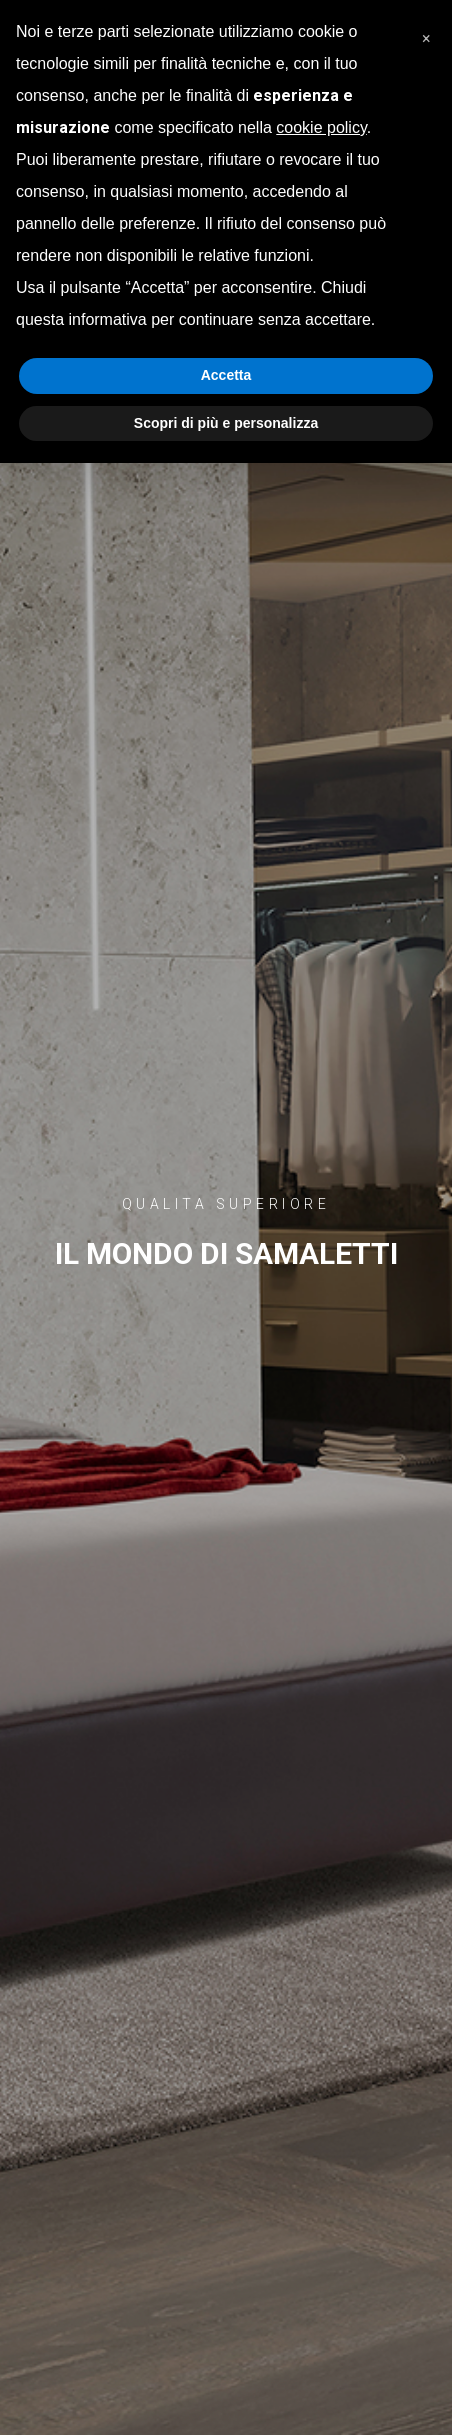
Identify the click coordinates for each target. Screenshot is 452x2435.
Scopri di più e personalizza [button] (226, 423)
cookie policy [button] (321, 127)
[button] (426, 32)
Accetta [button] (226, 375)
